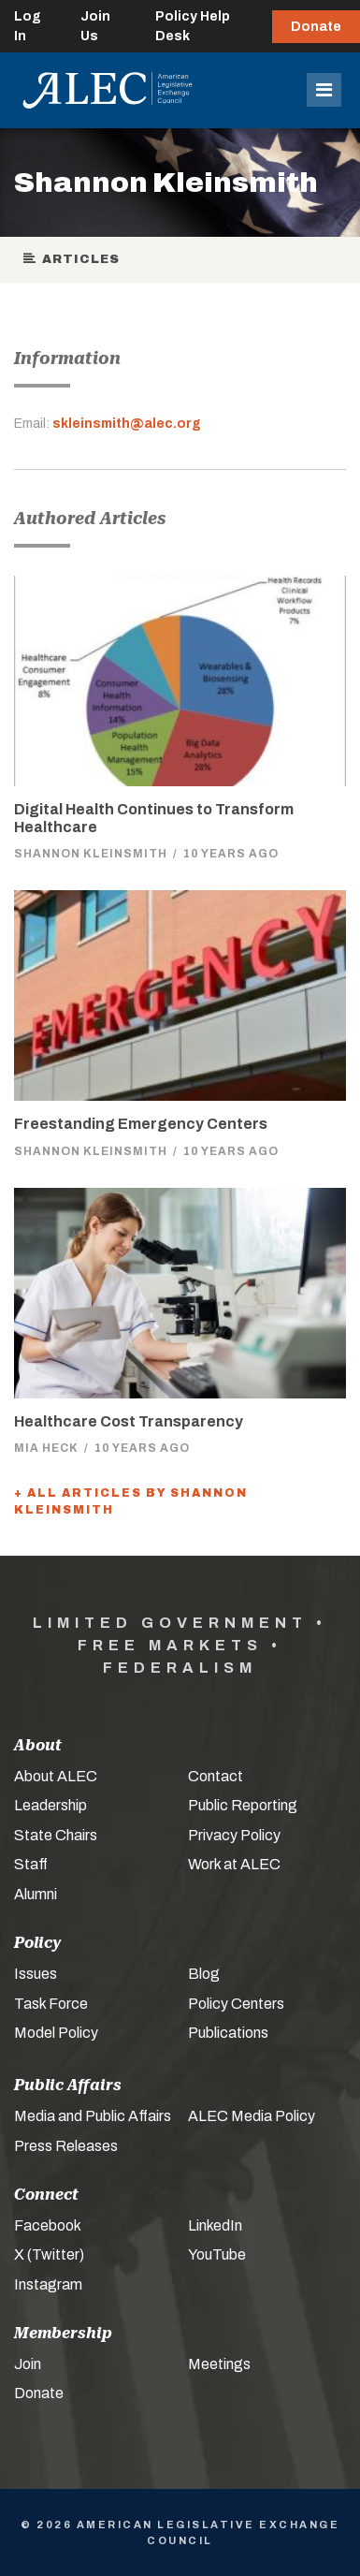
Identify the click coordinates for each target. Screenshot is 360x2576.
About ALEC (55, 1776)
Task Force (51, 2004)
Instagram (48, 2284)
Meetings (219, 2364)
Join (27, 2364)
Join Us (95, 26)
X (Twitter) (49, 2254)
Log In (27, 26)
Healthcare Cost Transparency (128, 1421)
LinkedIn (215, 2225)
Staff (31, 1864)
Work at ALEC (234, 1864)
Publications (228, 2033)
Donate (316, 27)
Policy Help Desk (192, 26)
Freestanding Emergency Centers (140, 1124)
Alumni (35, 1894)
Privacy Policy (234, 1835)
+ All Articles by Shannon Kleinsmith (131, 1501)
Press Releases (66, 2146)
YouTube (217, 2254)
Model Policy (56, 2033)
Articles (71, 259)
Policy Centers (236, 2004)
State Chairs (55, 1835)
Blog (204, 1974)
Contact (215, 1776)
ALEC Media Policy (251, 2116)
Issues (35, 1974)
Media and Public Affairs (92, 2116)
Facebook (47, 2225)
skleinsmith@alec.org (126, 424)
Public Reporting (242, 1805)
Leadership (50, 1805)
